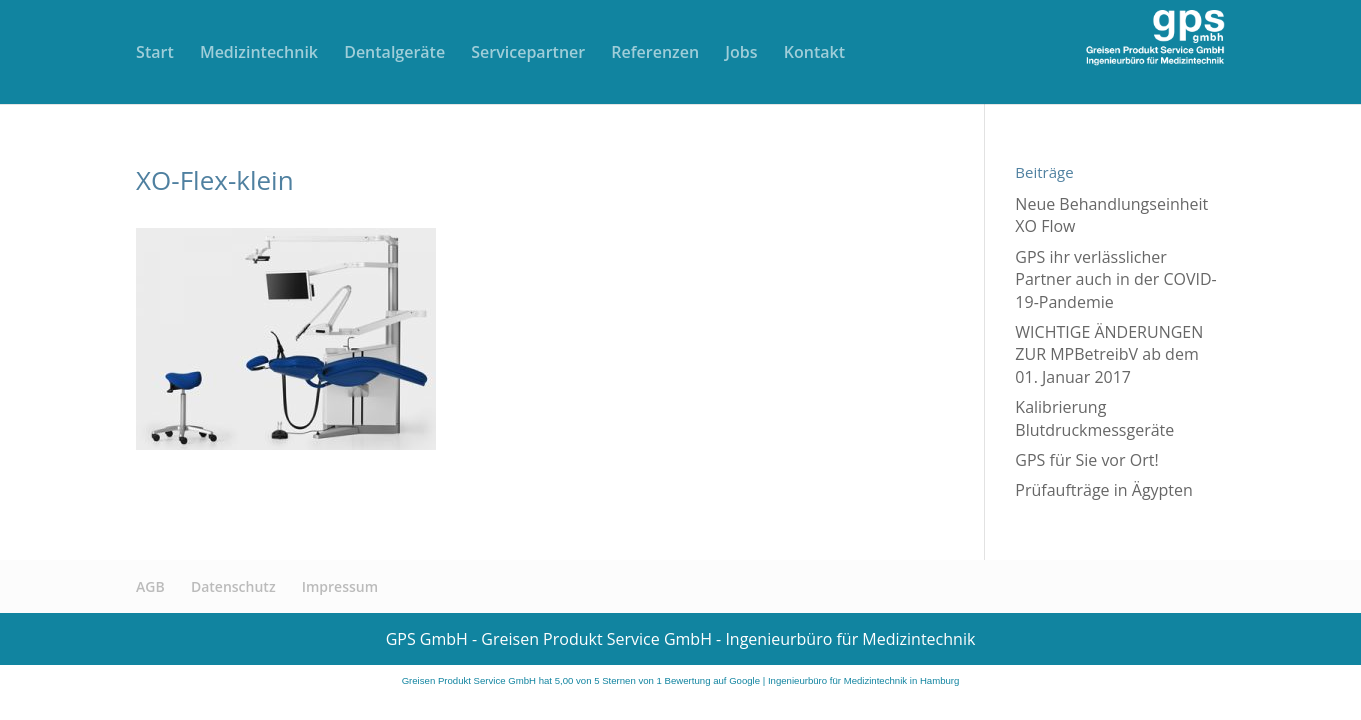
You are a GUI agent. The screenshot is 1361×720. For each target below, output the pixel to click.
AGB (150, 586)
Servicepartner (528, 54)
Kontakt (814, 54)
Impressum (340, 586)
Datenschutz (233, 586)
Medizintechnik (259, 54)
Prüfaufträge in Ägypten (1104, 490)
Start (155, 54)
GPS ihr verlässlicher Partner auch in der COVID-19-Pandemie (1115, 279)
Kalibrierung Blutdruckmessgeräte (1094, 418)
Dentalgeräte (394, 54)
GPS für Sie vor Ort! (1086, 460)
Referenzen (655, 54)
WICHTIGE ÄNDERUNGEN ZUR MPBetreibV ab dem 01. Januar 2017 (1109, 354)
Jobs (741, 54)
